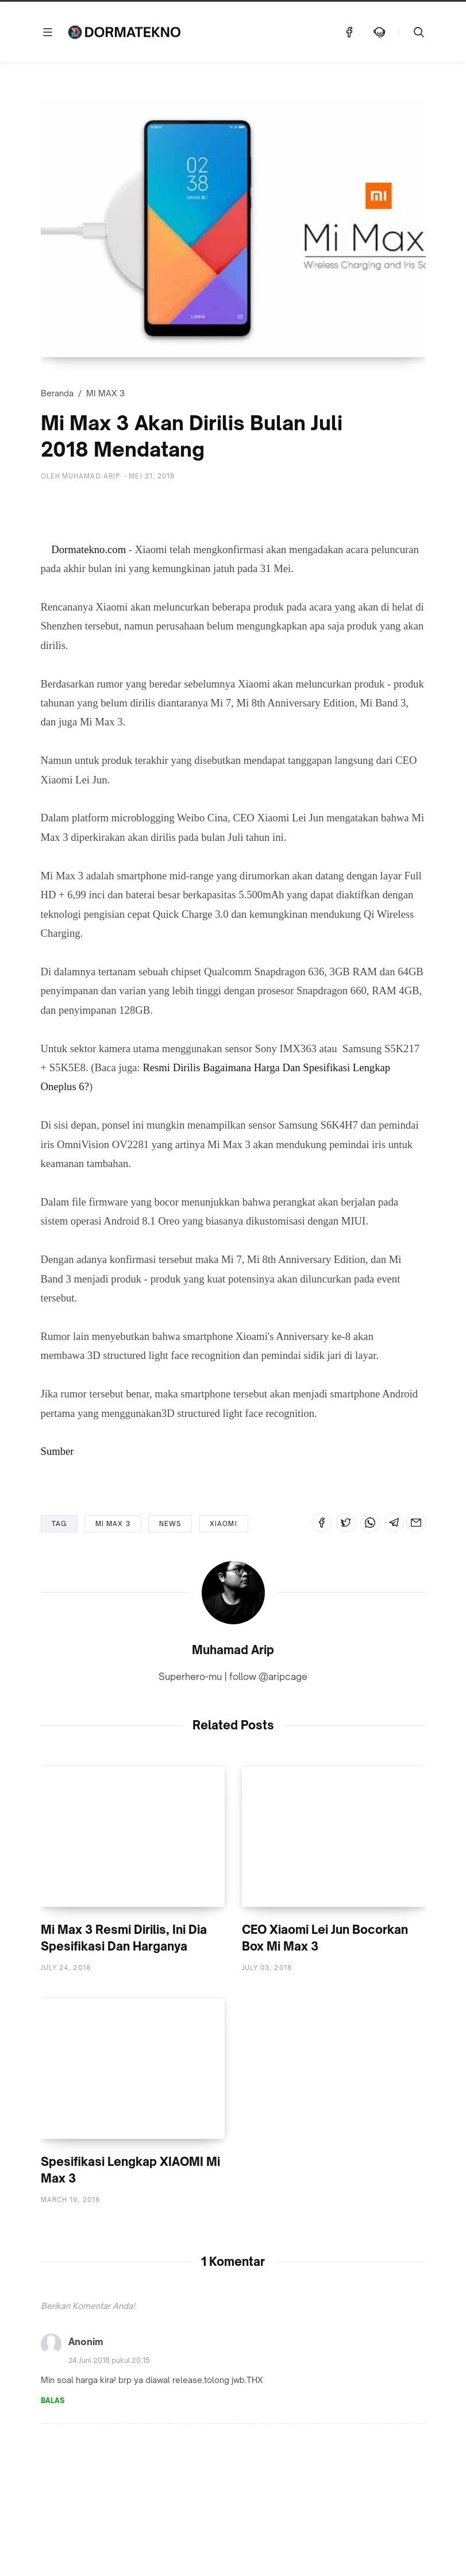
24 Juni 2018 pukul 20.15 (109, 2361)
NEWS (170, 1524)
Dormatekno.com (88, 549)
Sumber (57, 1451)
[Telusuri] (419, 32)
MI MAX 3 (105, 393)
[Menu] (48, 32)
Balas (52, 2401)
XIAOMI (223, 1524)
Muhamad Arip (233, 1650)
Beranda (57, 393)
